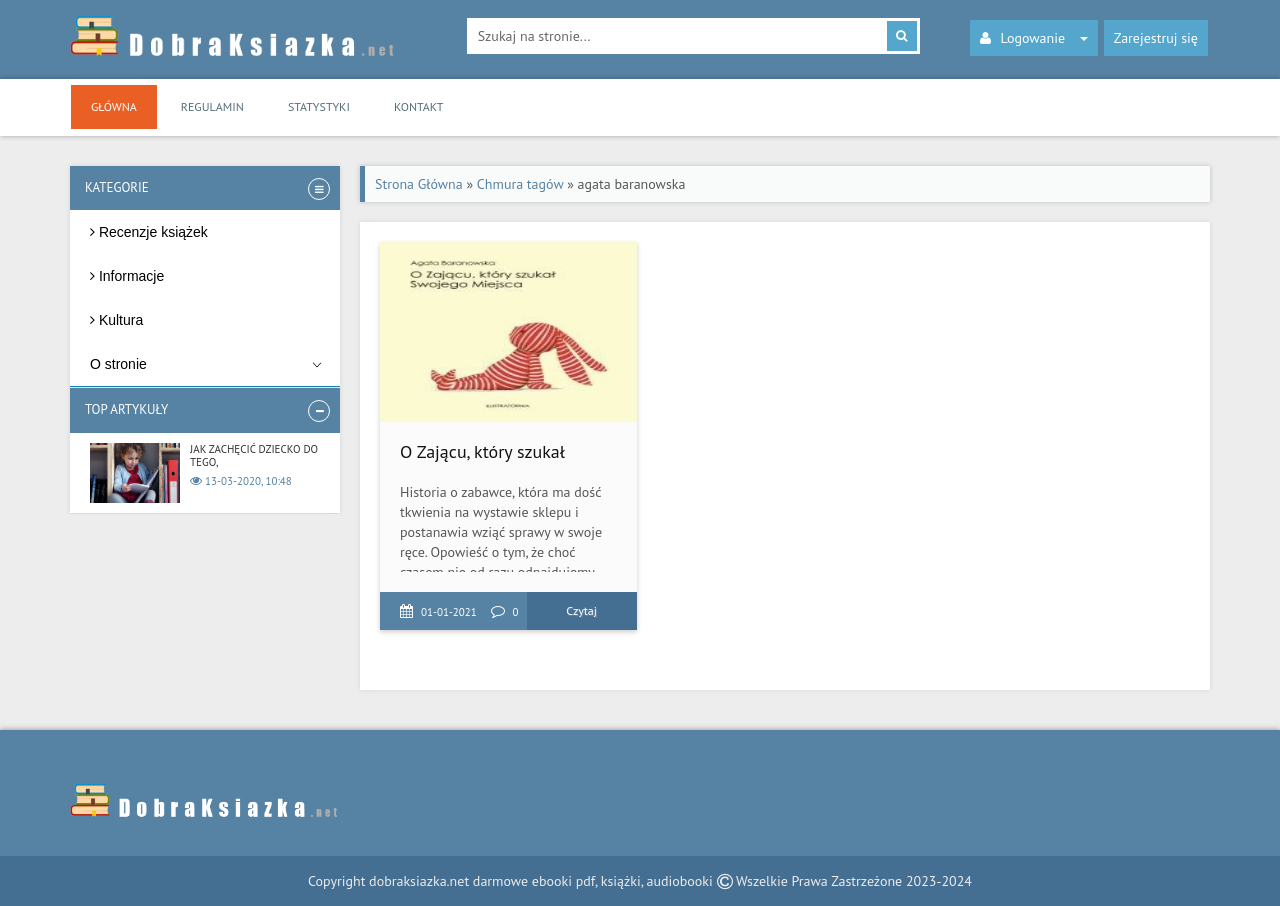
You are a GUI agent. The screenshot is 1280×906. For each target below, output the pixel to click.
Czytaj (581, 610)
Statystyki (319, 106)
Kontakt (418, 106)
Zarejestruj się (1156, 38)
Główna (114, 106)
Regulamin (212, 106)
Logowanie (1034, 38)
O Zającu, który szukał (482, 451)
